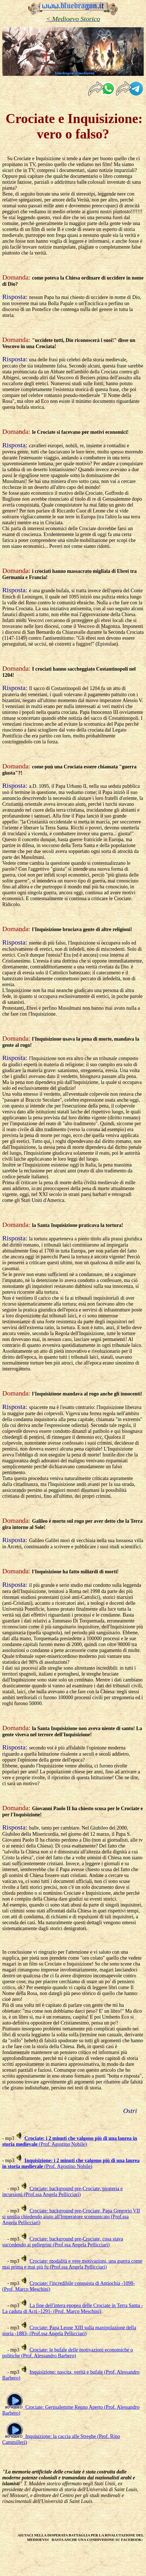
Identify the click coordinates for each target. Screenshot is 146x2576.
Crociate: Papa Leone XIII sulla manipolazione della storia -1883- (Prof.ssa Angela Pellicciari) (69, 2330)
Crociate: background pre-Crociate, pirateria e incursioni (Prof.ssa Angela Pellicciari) (62, 2191)
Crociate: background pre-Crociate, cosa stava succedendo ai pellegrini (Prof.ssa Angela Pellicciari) (62, 2242)
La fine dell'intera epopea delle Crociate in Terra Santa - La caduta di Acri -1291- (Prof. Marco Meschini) (72, 2308)
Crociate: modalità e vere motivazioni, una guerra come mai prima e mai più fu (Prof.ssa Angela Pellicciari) (72, 2264)
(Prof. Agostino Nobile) (69, 2141)
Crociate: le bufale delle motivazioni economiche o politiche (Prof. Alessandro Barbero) (67, 2353)
